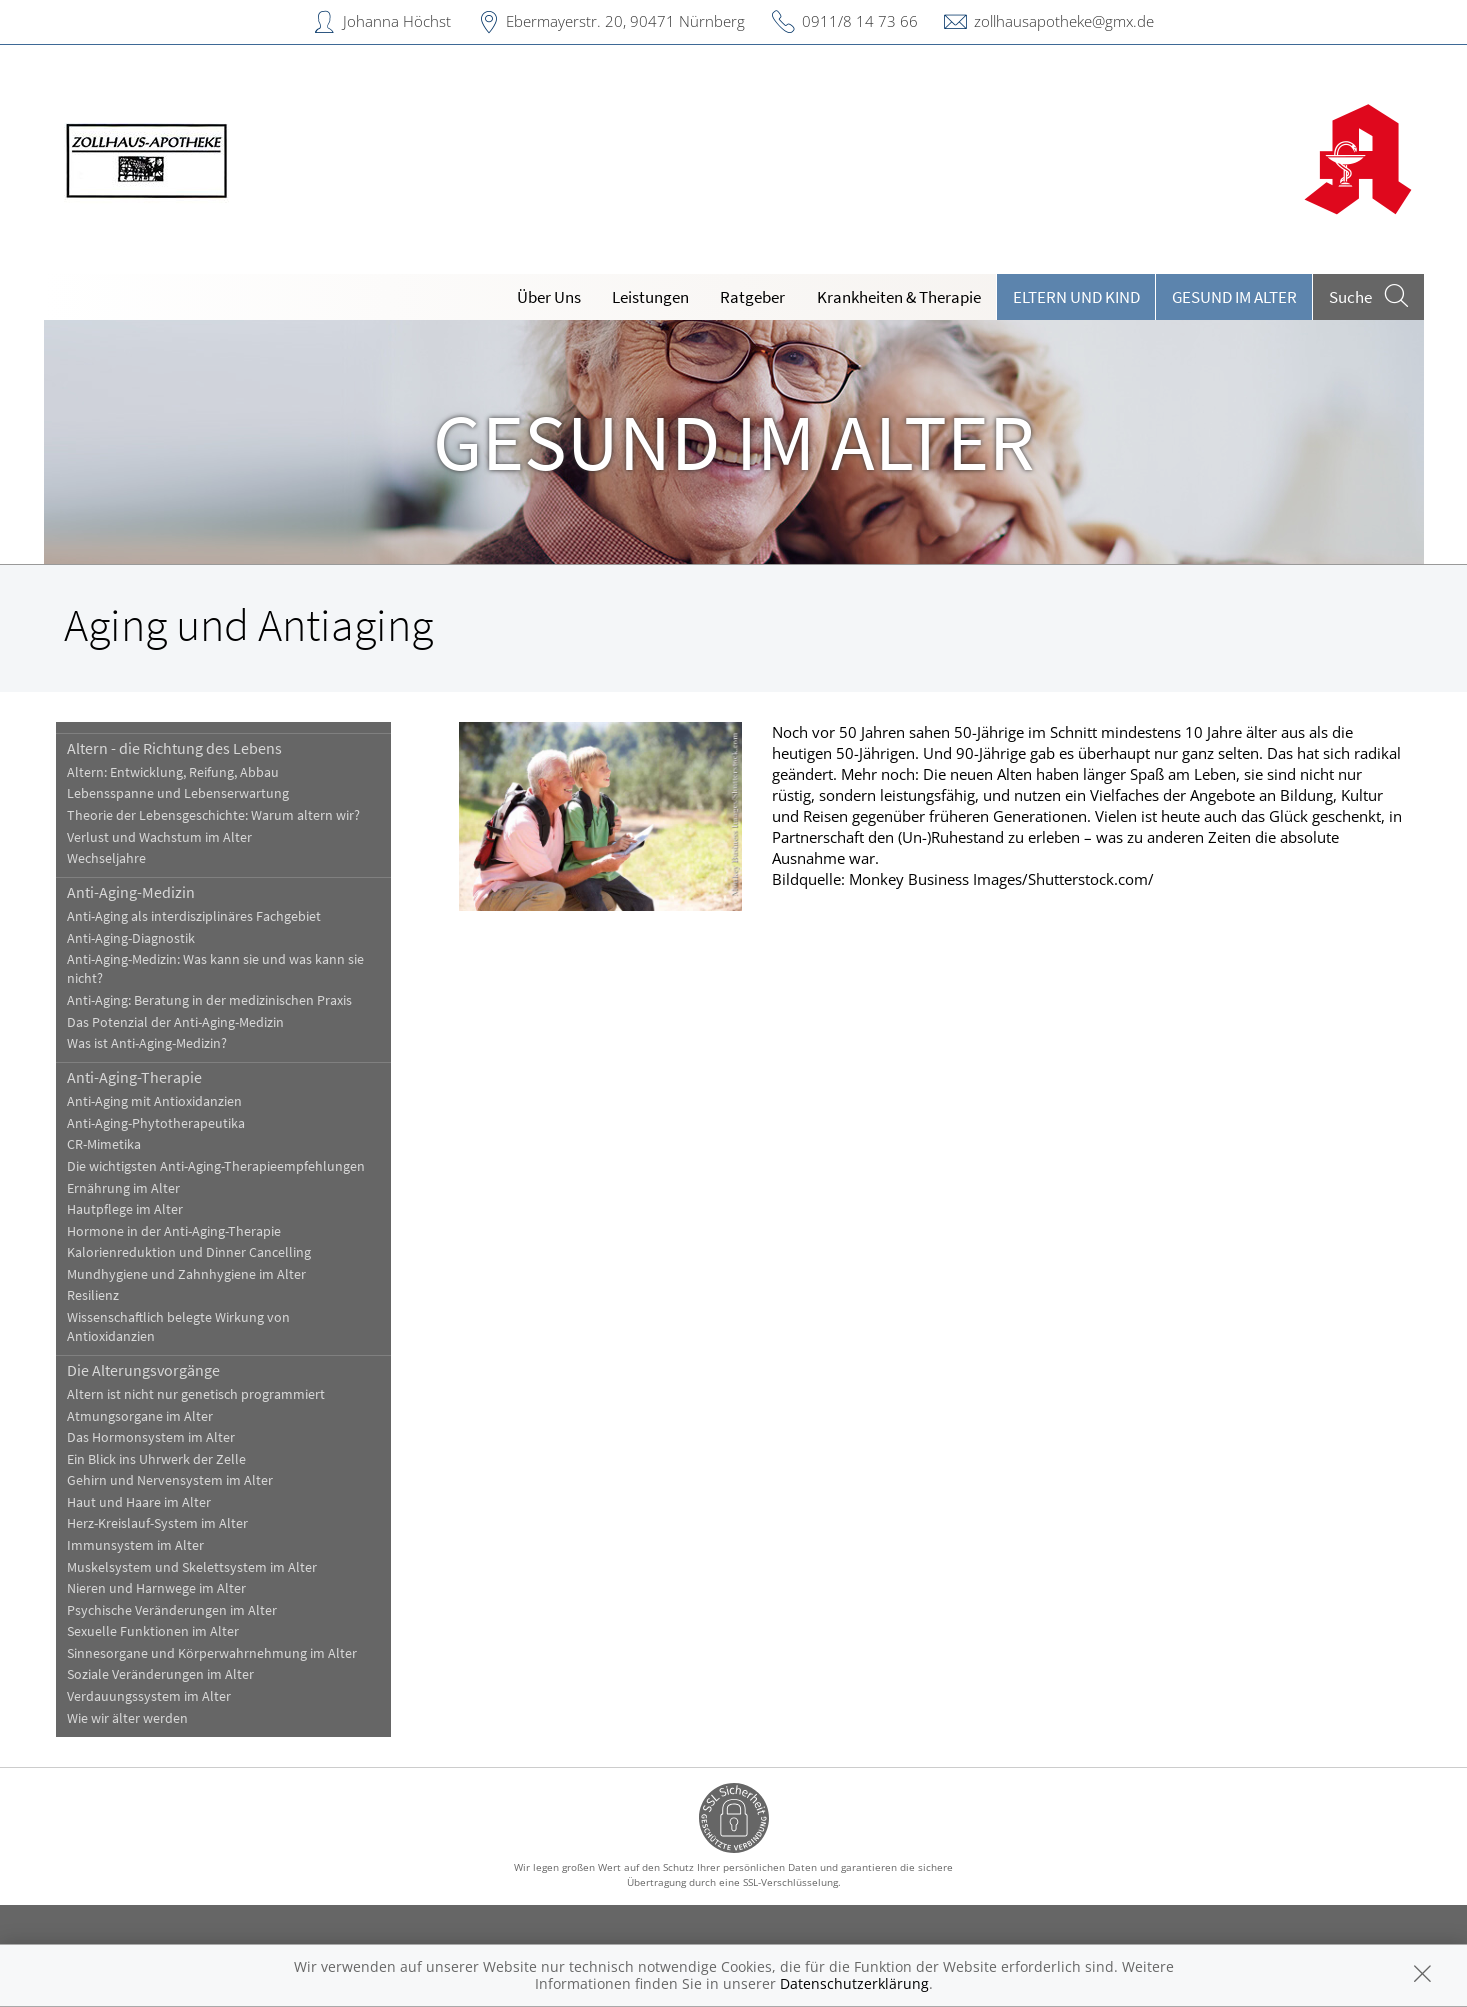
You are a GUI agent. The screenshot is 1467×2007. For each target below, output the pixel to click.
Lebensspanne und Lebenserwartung (178, 793)
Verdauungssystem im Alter (149, 1696)
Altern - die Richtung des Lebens (174, 748)
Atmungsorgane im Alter (140, 1416)
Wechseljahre (106, 858)
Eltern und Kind (1076, 297)
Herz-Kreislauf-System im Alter (157, 1523)
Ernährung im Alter (123, 1188)
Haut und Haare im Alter (139, 1502)
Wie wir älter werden (127, 1718)
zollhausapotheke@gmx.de (1064, 21)
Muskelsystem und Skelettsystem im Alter (192, 1567)
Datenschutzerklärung (854, 1983)
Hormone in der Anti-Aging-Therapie (174, 1231)
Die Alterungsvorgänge (143, 1370)
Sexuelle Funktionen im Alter (153, 1631)
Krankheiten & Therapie (899, 297)
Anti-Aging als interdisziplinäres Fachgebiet (194, 916)
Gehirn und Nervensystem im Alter (170, 1480)
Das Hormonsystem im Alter (151, 1437)
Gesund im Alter (1234, 297)
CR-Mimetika (104, 1144)
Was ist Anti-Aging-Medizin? (147, 1043)
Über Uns (549, 297)
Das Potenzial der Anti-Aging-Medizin (175, 1022)
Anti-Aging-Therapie (134, 1077)
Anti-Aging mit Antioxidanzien (154, 1101)
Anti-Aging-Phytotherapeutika (156, 1123)
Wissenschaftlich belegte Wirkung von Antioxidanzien (178, 1327)
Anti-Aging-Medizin (131, 892)
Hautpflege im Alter (125, 1209)
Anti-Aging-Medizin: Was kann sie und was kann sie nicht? (215, 969)
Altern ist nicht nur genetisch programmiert (196, 1394)
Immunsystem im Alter (135, 1545)
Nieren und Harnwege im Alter (156, 1588)
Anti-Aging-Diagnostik (131, 938)
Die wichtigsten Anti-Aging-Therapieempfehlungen (216, 1166)
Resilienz (93, 1295)
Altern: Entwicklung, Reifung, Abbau (173, 772)
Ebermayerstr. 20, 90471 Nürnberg (625, 21)
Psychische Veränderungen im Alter (172, 1610)
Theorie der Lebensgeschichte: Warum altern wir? (213, 815)
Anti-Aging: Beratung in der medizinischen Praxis (209, 1000)
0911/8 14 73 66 (860, 21)
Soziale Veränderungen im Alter (160, 1674)
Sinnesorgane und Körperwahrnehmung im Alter (212, 1653)
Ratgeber (752, 297)
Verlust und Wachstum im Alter (159, 837)
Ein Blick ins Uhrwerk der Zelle (156, 1459)
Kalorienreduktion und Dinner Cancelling (189, 1252)
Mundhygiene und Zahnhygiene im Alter (186, 1274)
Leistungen (650, 297)
